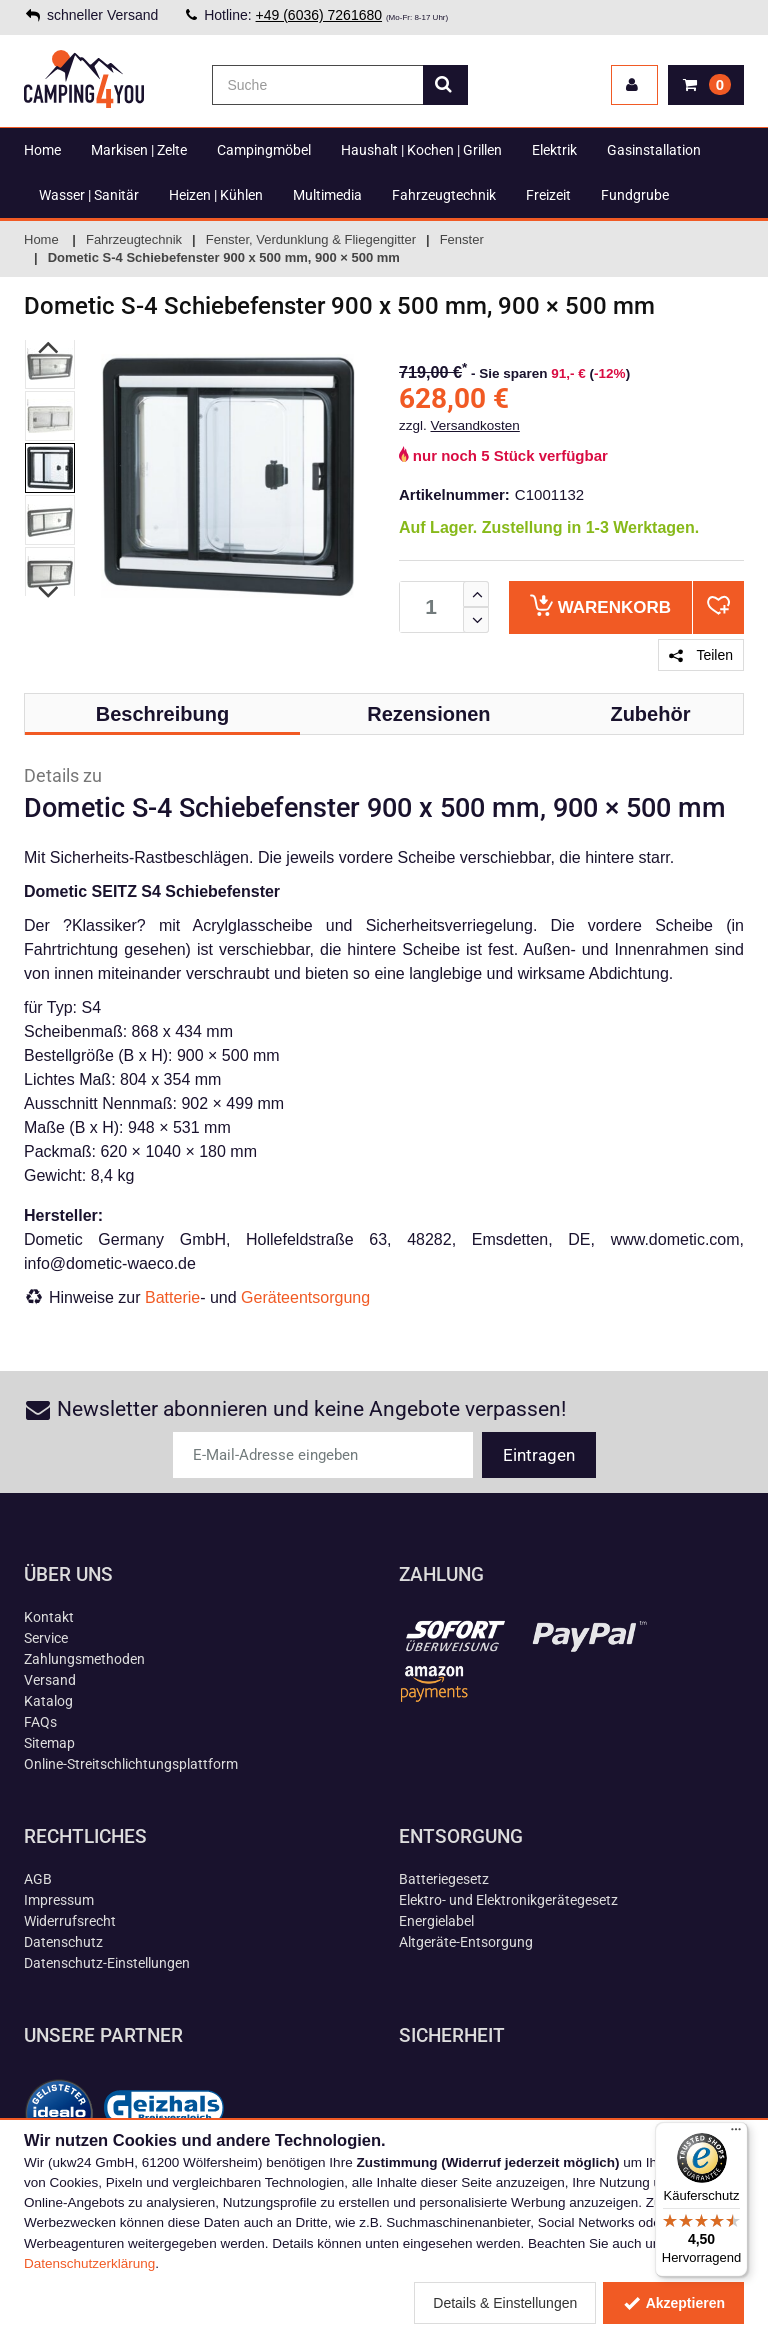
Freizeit (548, 195)
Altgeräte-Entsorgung (466, 1942)
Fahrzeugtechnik (444, 195)
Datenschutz (63, 1942)
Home (42, 150)
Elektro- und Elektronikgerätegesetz (508, 1900)
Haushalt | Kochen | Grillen (421, 150)
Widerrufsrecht (70, 1921)
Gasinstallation (654, 150)
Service (46, 1638)
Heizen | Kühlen (216, 195)
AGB (38, 1879)
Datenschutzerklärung (89, 2263)
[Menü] (736, 2134)
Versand (50, 1680)
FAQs (40, 1722)
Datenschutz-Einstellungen (107, 1963)
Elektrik (554, 150)
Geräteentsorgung (305, 1297)
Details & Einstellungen (505, 2303)
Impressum (59, 1900)
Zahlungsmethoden (84, 1659)
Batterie (172, 1297)
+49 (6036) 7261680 (319, 15)
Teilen (701, 655)
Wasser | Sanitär (89, 195)
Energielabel (436, 1921)
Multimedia (327, 195)
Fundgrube (635, 195)
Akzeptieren (673, 2303)
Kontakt (49, 1617)
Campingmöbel (264, 150)
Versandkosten (475, 425)
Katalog (48, 1701)
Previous (49, 348)
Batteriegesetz (444, 1879)
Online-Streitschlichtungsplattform (131, 1764)
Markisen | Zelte (139, 150)
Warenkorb (600, 605)
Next (49, 593)
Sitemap (49, 1743)
